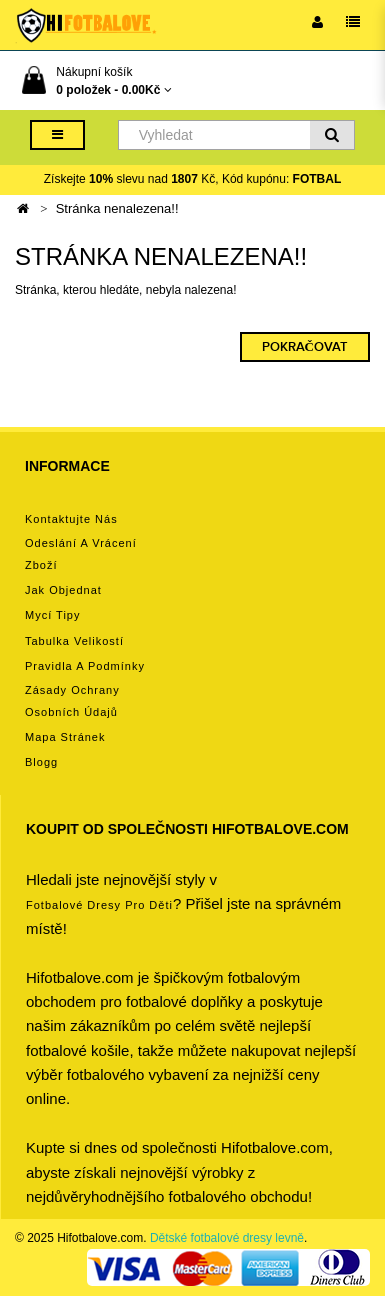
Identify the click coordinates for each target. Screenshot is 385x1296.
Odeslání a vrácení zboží (81, 554)
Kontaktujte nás (71, 519)
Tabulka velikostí (74, 641)
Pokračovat (305, 347)
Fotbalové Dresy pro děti (99, 905)
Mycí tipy (52, 615)
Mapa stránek (65, 737)
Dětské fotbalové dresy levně (227, 1238)
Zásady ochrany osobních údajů (72, 701)
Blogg (41, 762)
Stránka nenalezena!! (117, 208)
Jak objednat (63, 590)
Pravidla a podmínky (85, 666)
